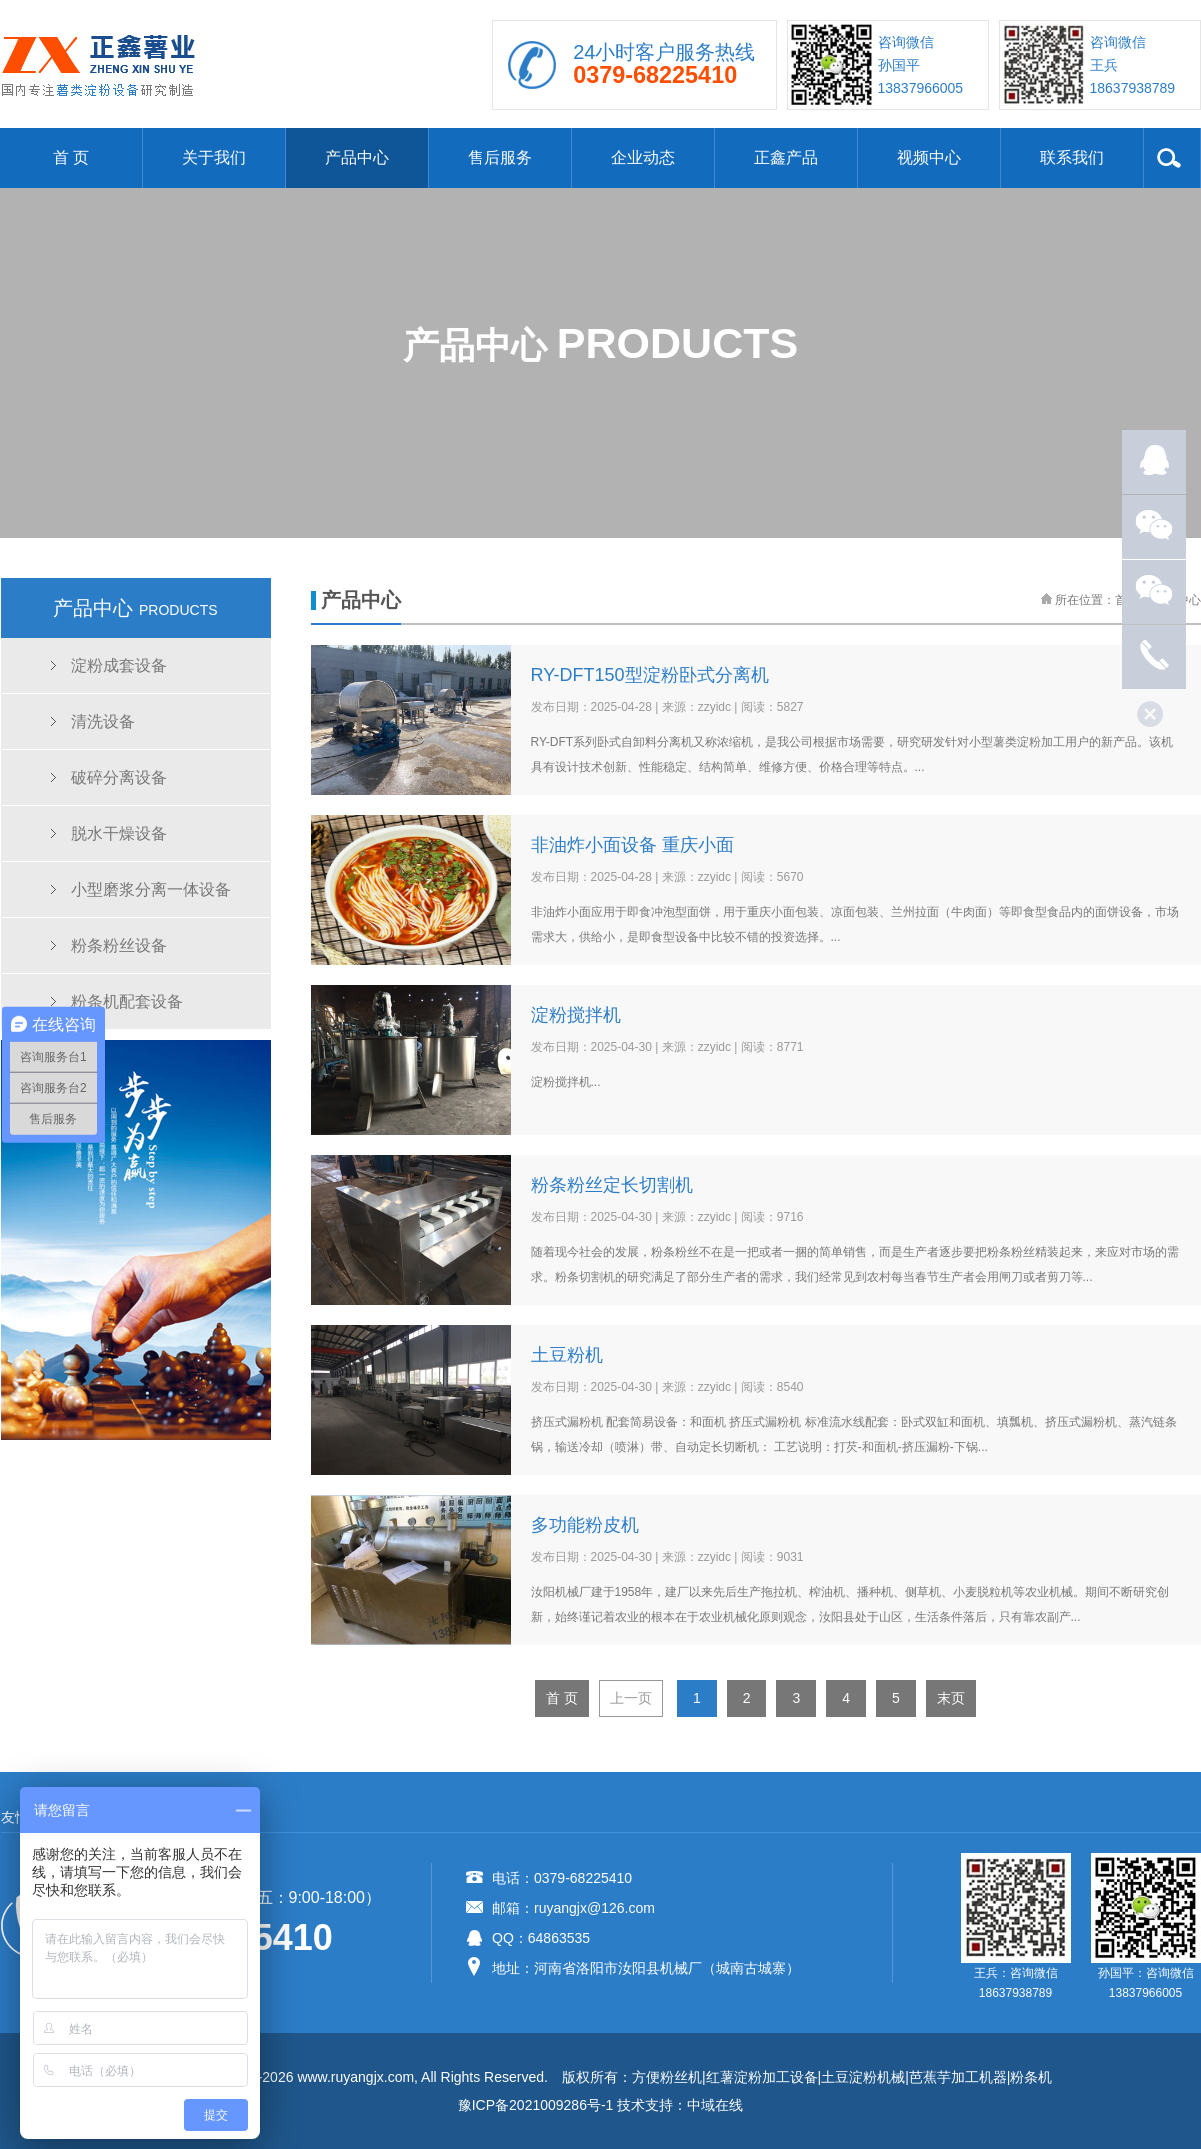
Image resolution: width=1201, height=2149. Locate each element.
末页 (951, 1698)
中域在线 (715, 2105)
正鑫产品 (786, 157)
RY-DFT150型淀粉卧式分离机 (650, 675)
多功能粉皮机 (585, 1525)
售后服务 (500, 157)
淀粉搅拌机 (576, 1015)
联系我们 (1072, 157)
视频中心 (929, 157)
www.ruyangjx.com (355, 2077)
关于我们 (214, 157)
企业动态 (643, 157)
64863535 (559, 1938)
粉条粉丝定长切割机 (612, 1185)
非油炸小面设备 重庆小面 (632, 845)
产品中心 (357, 157)
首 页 (71, 157)
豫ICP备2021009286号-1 (536, 2105)
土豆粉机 (567, 1355)
